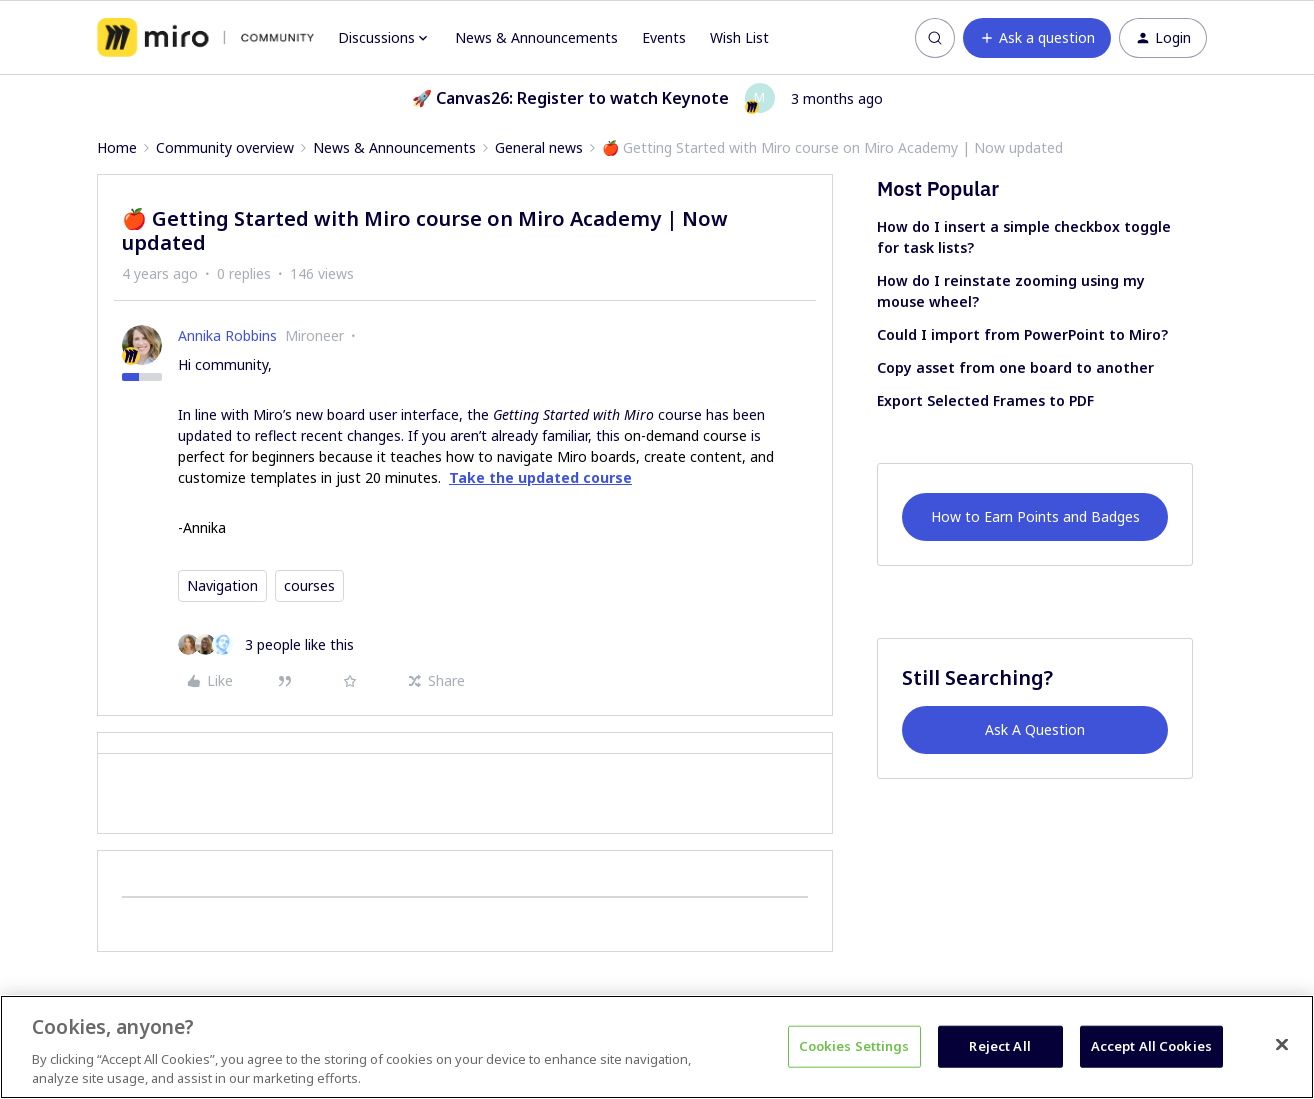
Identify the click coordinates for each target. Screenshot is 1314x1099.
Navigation (222, 585)
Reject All (999, 1046)
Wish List (739, 37)
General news (539, 147)
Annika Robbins (227, 335)
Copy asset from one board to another (1015, 367)
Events (664, 37)
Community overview (225, 147)
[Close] (1282, 1045)
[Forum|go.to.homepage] (205, 38)
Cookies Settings (854, 1046)
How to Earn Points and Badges (1035, 516)
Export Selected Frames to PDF (985, 400)
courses (309, 585)
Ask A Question (1035, 729)
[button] (1037, 38)
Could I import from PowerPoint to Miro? (1022, 334)
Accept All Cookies (1151, 1046)
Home (117, 147)
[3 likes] (266, 644)
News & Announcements (536, 37)
